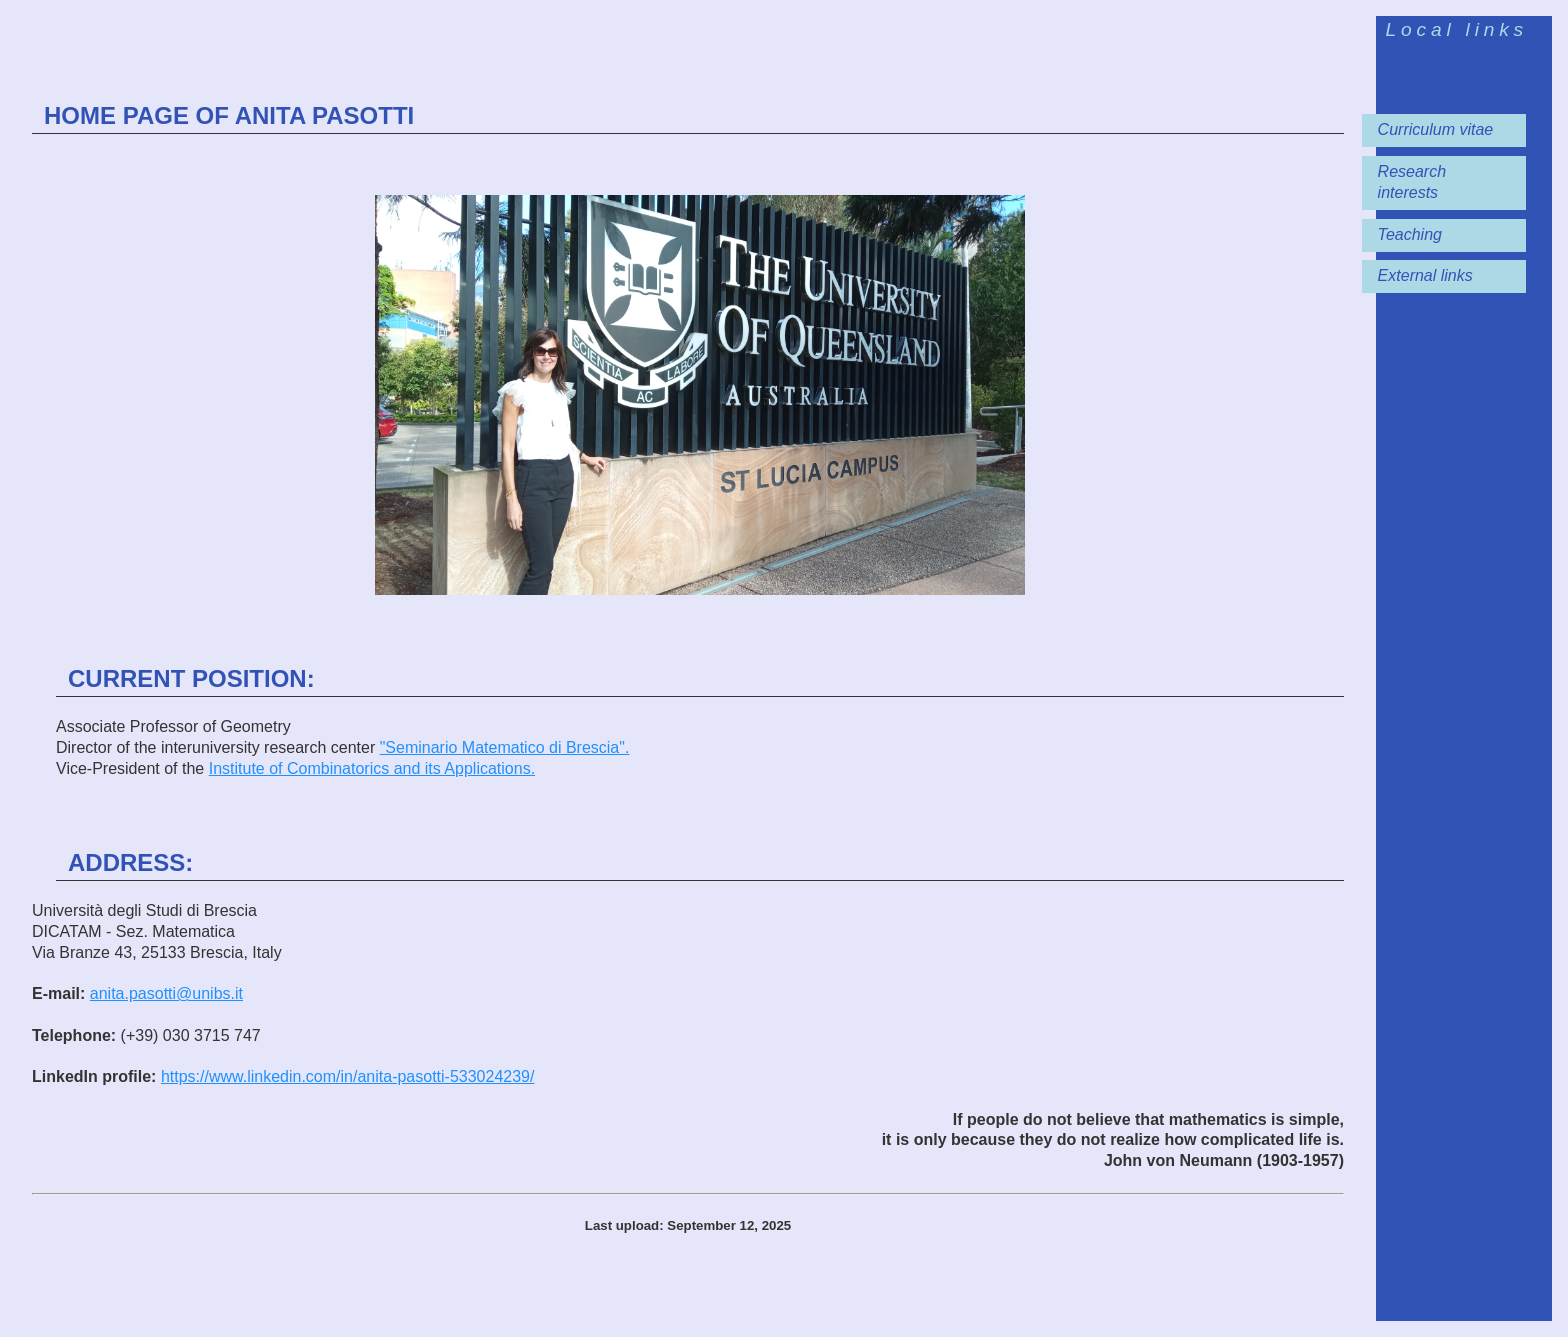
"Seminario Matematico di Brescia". (505, 747)
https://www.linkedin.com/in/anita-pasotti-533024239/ (348, 1076)
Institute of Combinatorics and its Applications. (372, 768)
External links (1425, 275)
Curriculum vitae (1436, 129)
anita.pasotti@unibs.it (166, 993)
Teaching (1410, 234)
